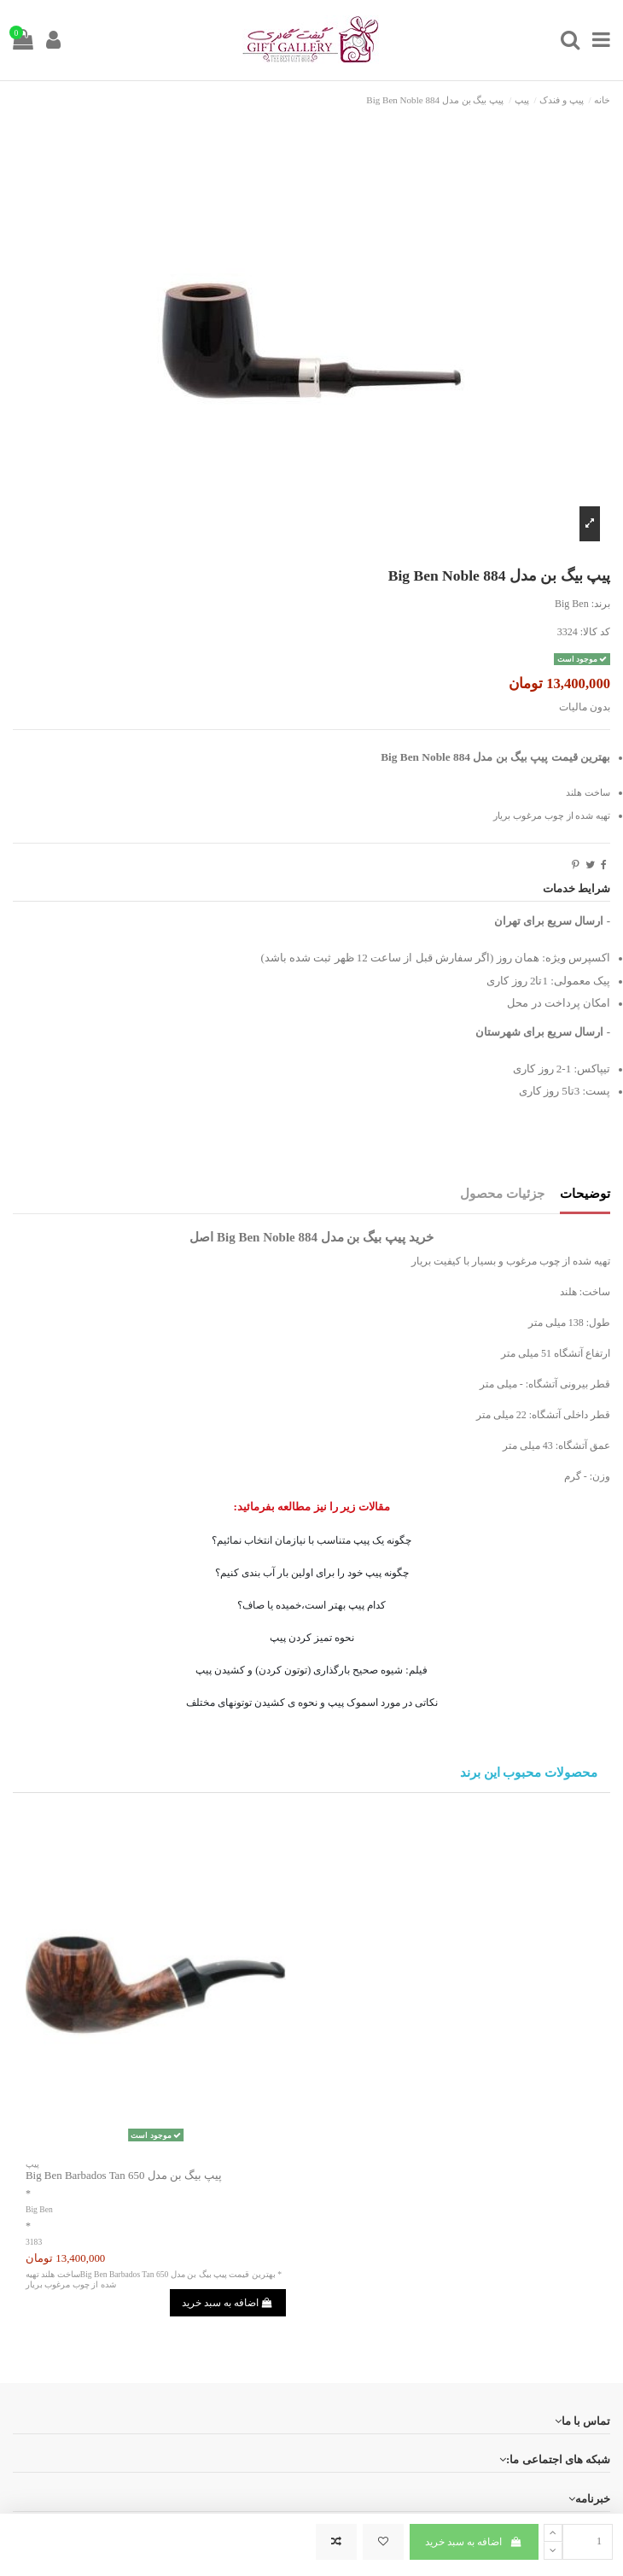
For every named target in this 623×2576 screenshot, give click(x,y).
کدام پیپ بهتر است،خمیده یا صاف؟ (311, 1605)
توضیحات (585, 1193)
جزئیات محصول (502, 1193)
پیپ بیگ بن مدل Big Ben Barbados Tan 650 (124, 2175)
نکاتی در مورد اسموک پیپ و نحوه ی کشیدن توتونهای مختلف (312, 1703)
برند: (600, 604)
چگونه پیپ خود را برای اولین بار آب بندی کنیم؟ (312, 1573)
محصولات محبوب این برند (528, 1773)
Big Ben (572, 604)
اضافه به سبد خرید (473, 2542)
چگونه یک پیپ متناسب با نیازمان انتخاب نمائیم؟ (311, 1540)
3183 (34, 2241)
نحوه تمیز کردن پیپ (312, 1638)
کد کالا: (595, 632)
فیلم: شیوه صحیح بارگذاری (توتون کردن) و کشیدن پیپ (311, 1670)
